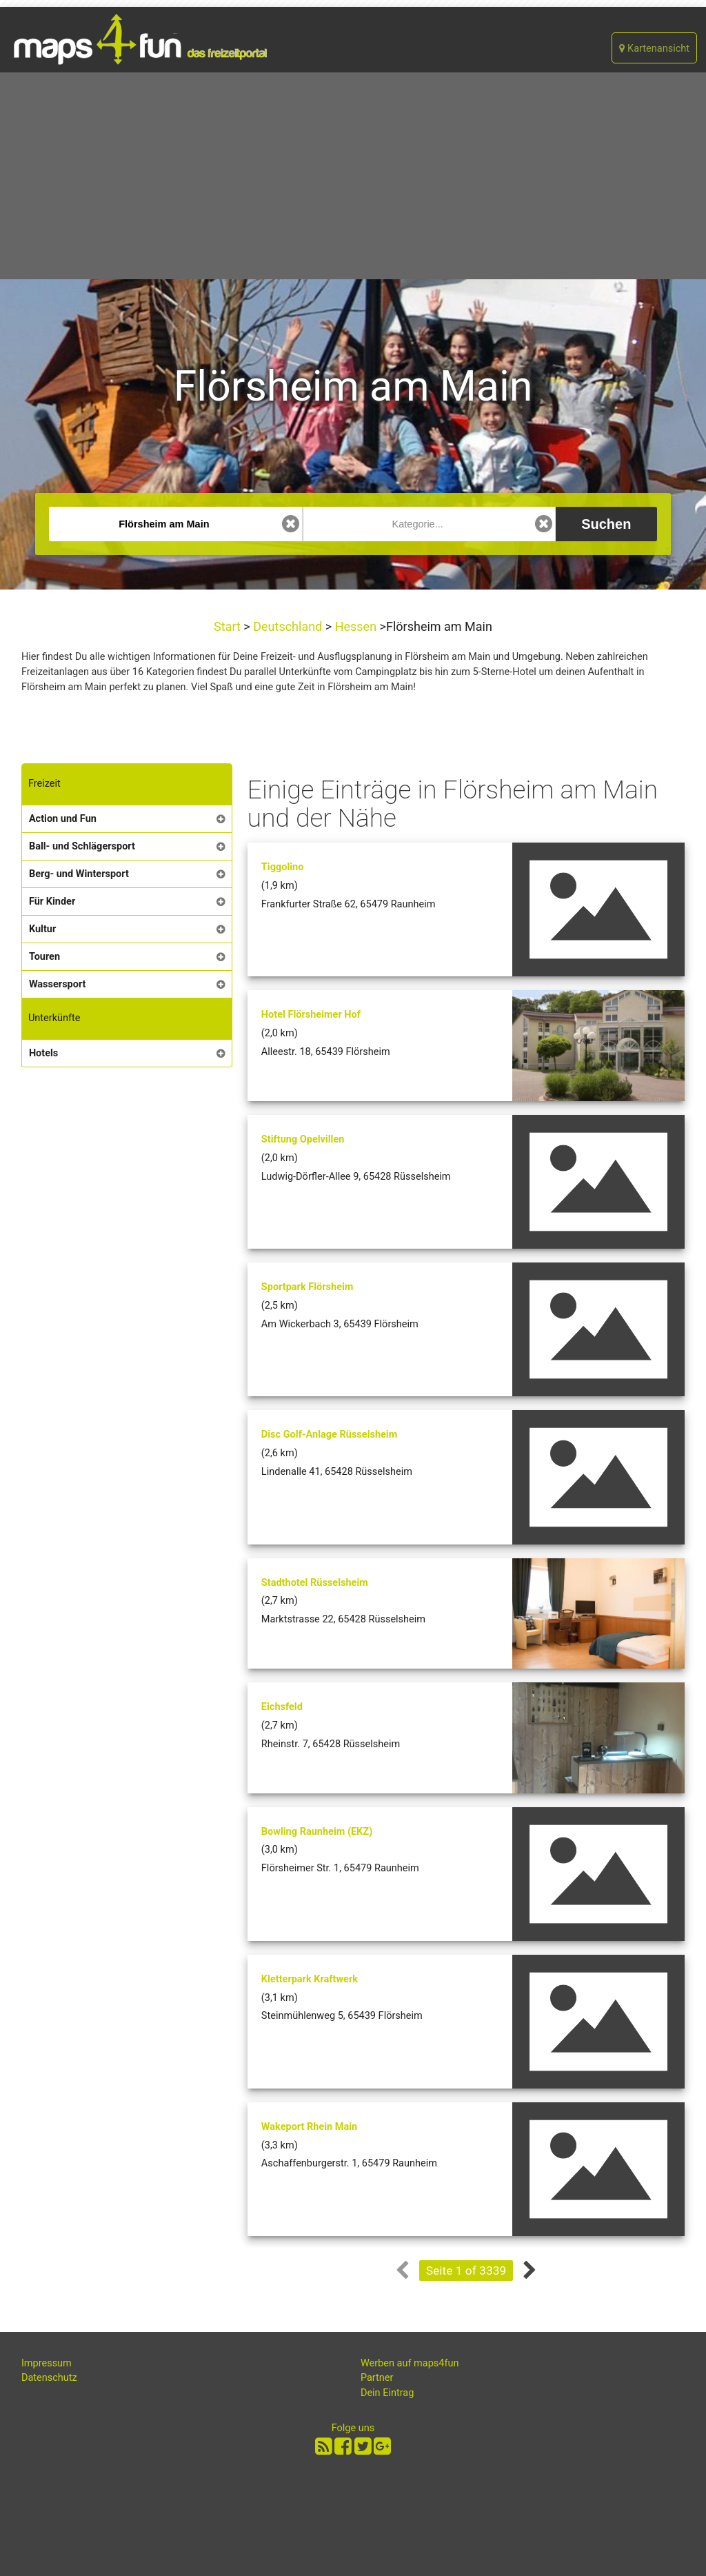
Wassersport (57, 984)
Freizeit (44, 783)
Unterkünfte (54, 1018)
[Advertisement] (353, 175)
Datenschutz (49, 2378)
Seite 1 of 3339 (466, 2270)
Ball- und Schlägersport (82, 846)
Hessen (355, 626)
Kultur (42, 929)
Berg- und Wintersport (79, 874)
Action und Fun (63, 819)
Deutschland (287, 626)
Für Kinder (52, 901)
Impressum (46, 2363)
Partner (377, 2378)
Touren (44, 957)
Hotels (43, 1053)
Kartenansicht (654, 48)
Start (228, 626)
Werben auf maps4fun (410, 2363)
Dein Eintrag (387, 2393)
